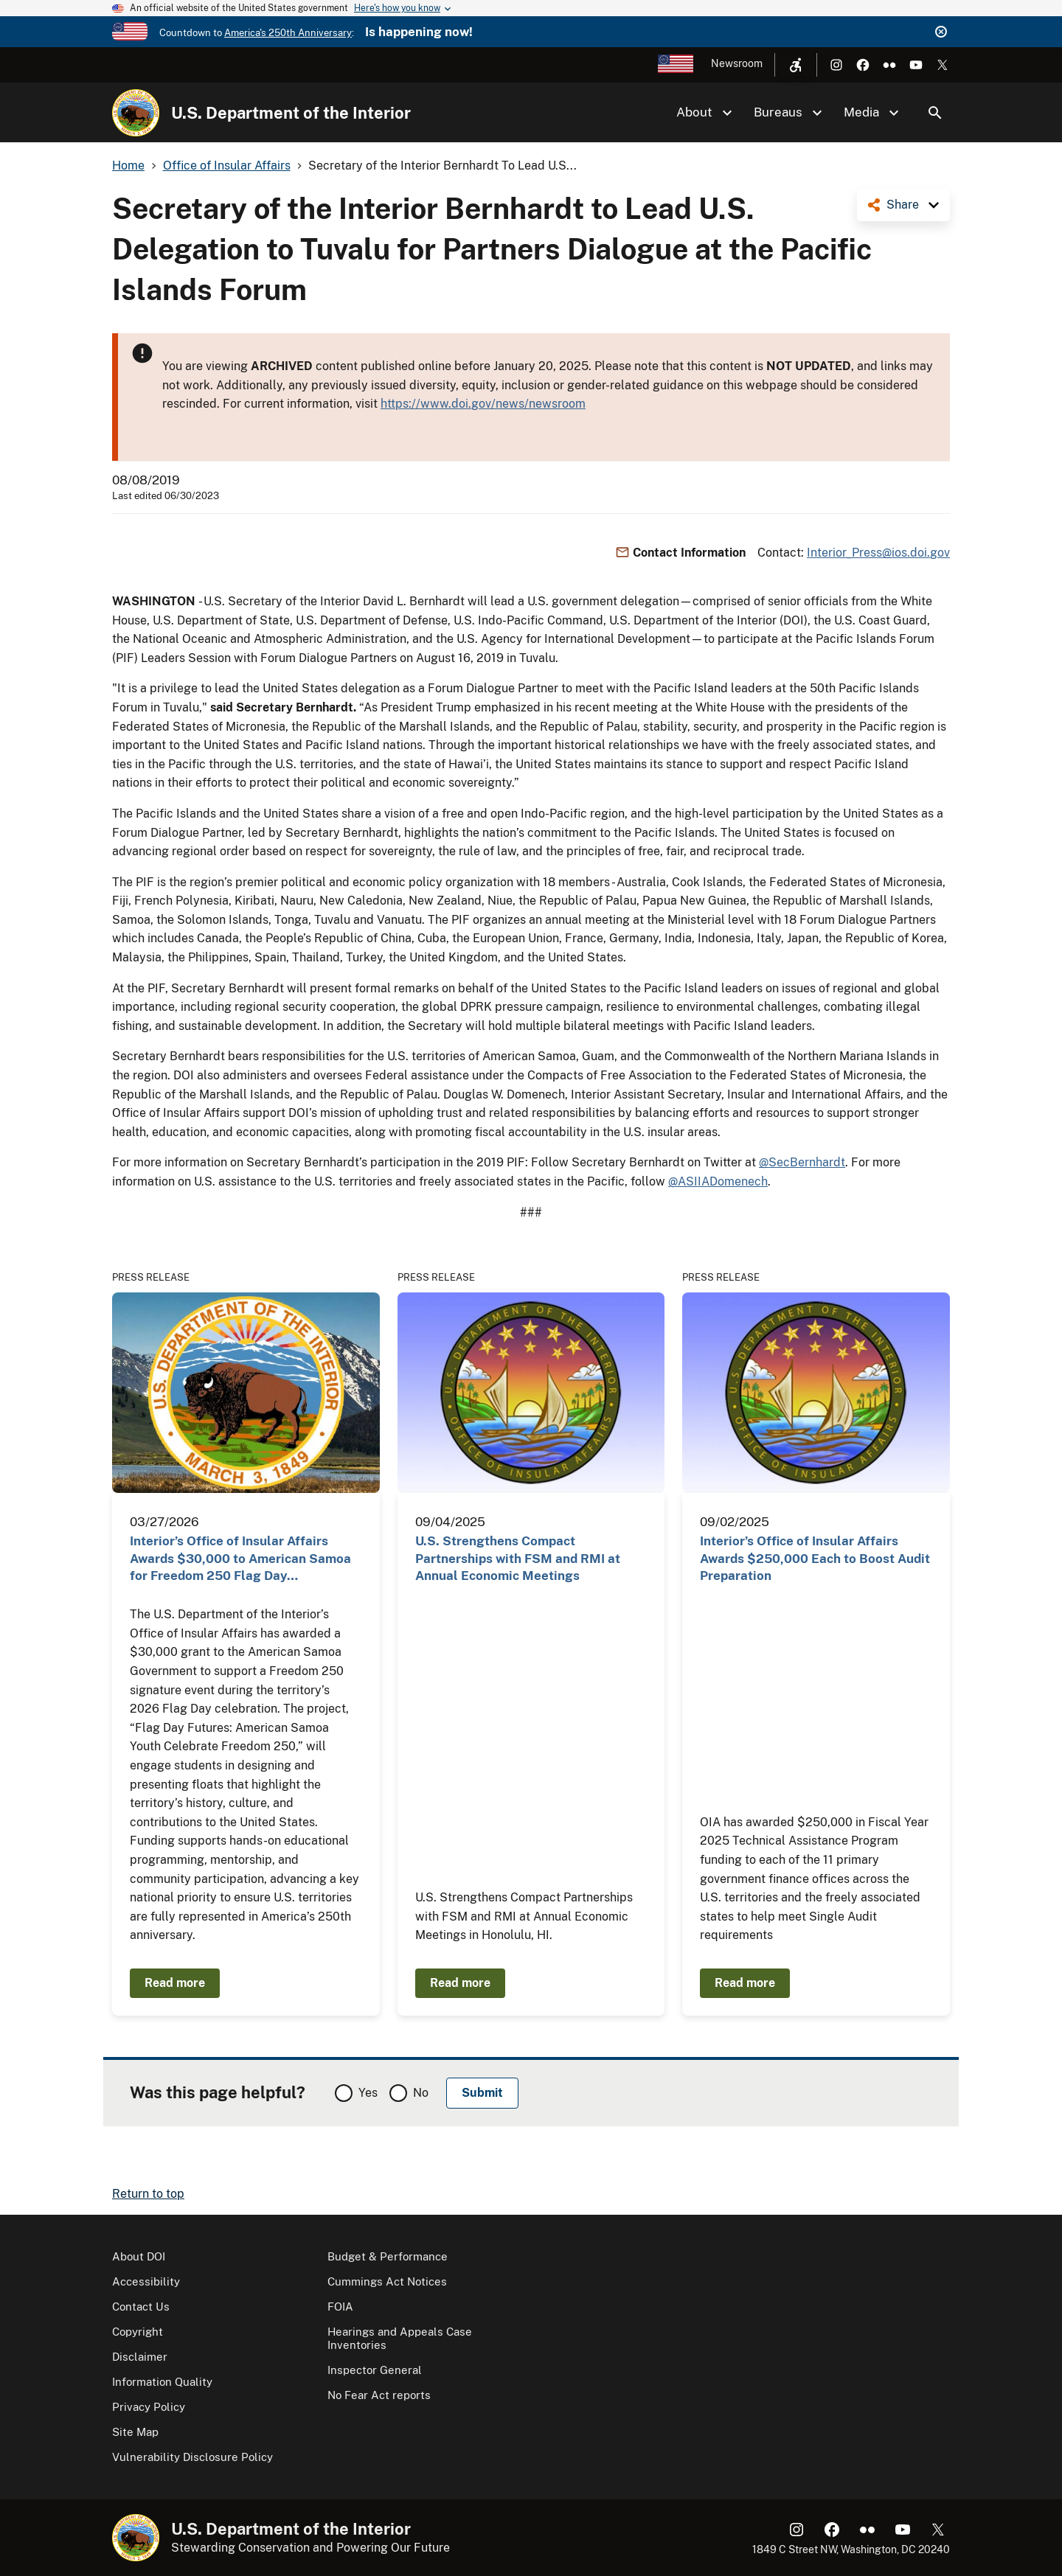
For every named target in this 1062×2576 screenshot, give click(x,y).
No (420, 2093)
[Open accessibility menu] (796, 65)
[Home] (135, 112)
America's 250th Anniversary (288, 32)
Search (935, 113)
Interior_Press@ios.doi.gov (878, 553)
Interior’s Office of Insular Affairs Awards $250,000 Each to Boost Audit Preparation (815, 1558)
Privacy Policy (148, 2407)
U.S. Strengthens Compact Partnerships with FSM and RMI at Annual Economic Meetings (517, 1558)
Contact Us (141, 2306)
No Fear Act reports (379, 2395)
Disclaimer (139, 2356)
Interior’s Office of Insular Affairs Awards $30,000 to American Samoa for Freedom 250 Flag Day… (240, 1558)
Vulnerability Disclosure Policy (192, 2457)
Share (902, 205)
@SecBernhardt (802, 1162)
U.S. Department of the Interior (291, 112)
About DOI (138, 2256)
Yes (368, 2093)
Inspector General (374, 2370)
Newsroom (737, 63)
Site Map (135, 2432)
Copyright (137, 2331)
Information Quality (162, 2381)
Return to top (148, 2194)
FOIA (340, 2306)
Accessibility (146, 2281)
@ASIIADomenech (718, 1181)
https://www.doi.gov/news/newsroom (483, 404)
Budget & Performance (387, 2256)
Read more (175, 1983)
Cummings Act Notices (387, 2281)
